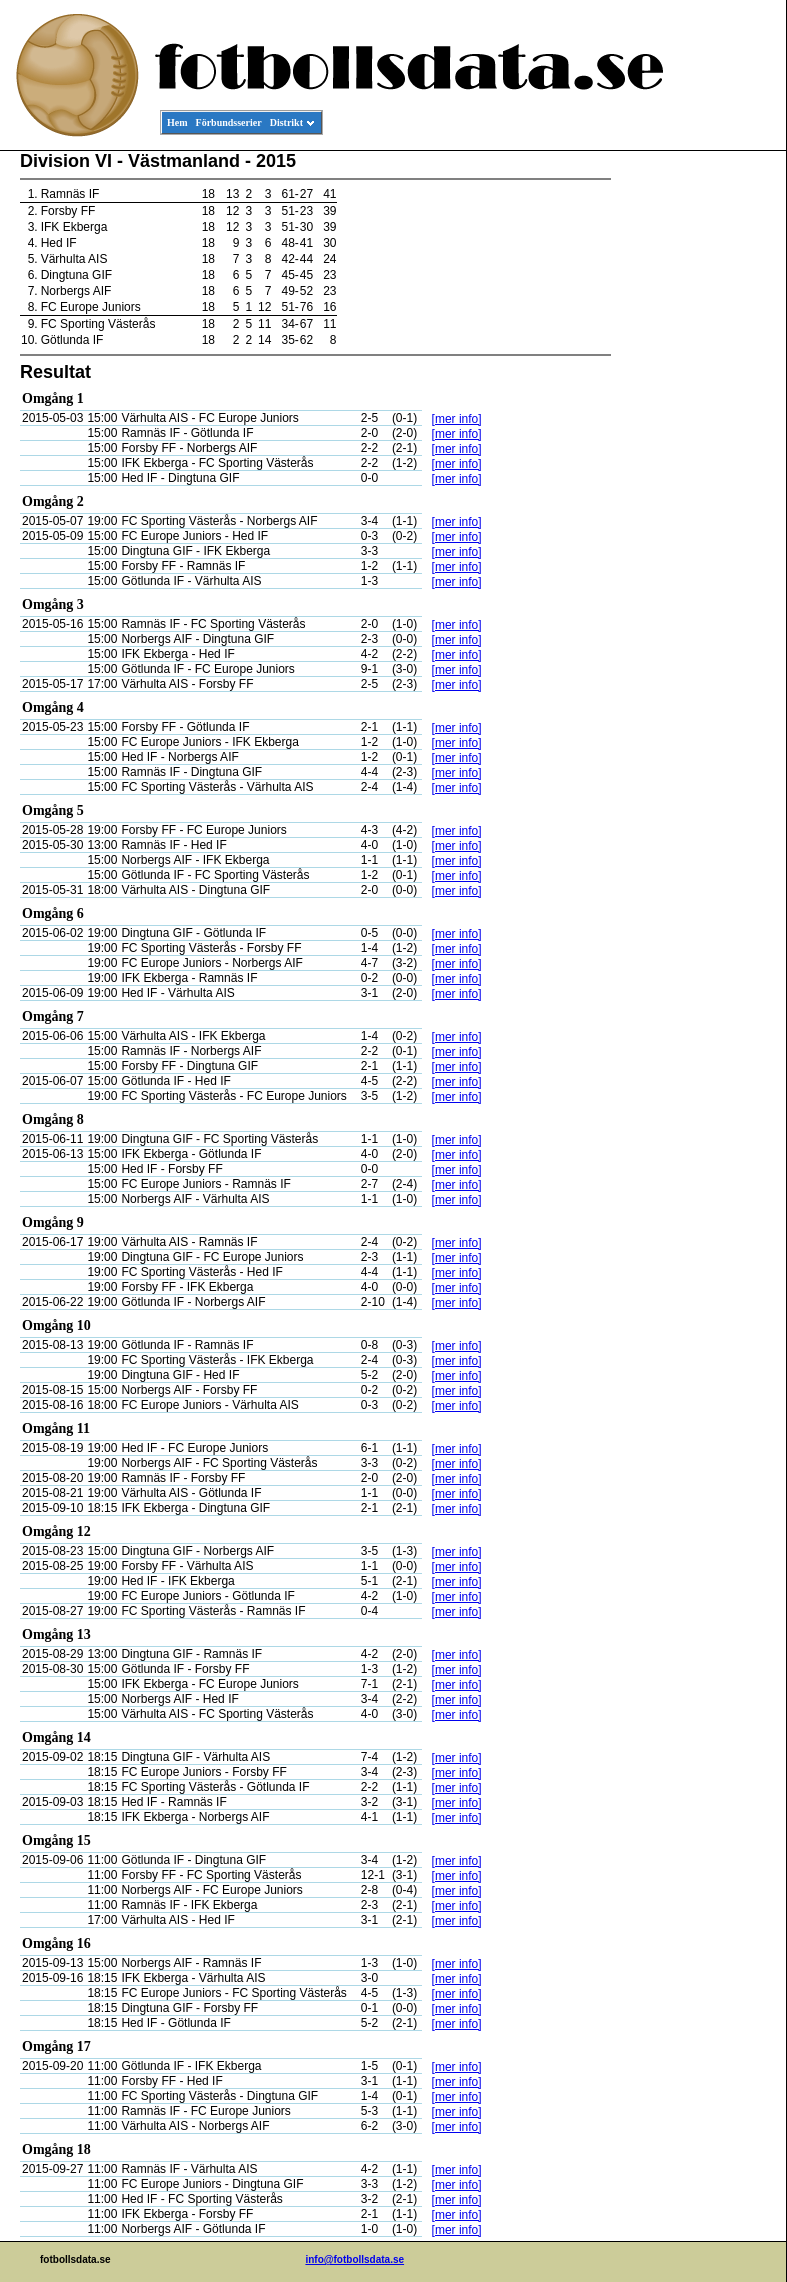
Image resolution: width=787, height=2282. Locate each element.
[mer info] (457, 419)
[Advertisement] (696, 456)
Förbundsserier (229, 122)
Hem (177, 122)
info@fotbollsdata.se (354, 2259)
